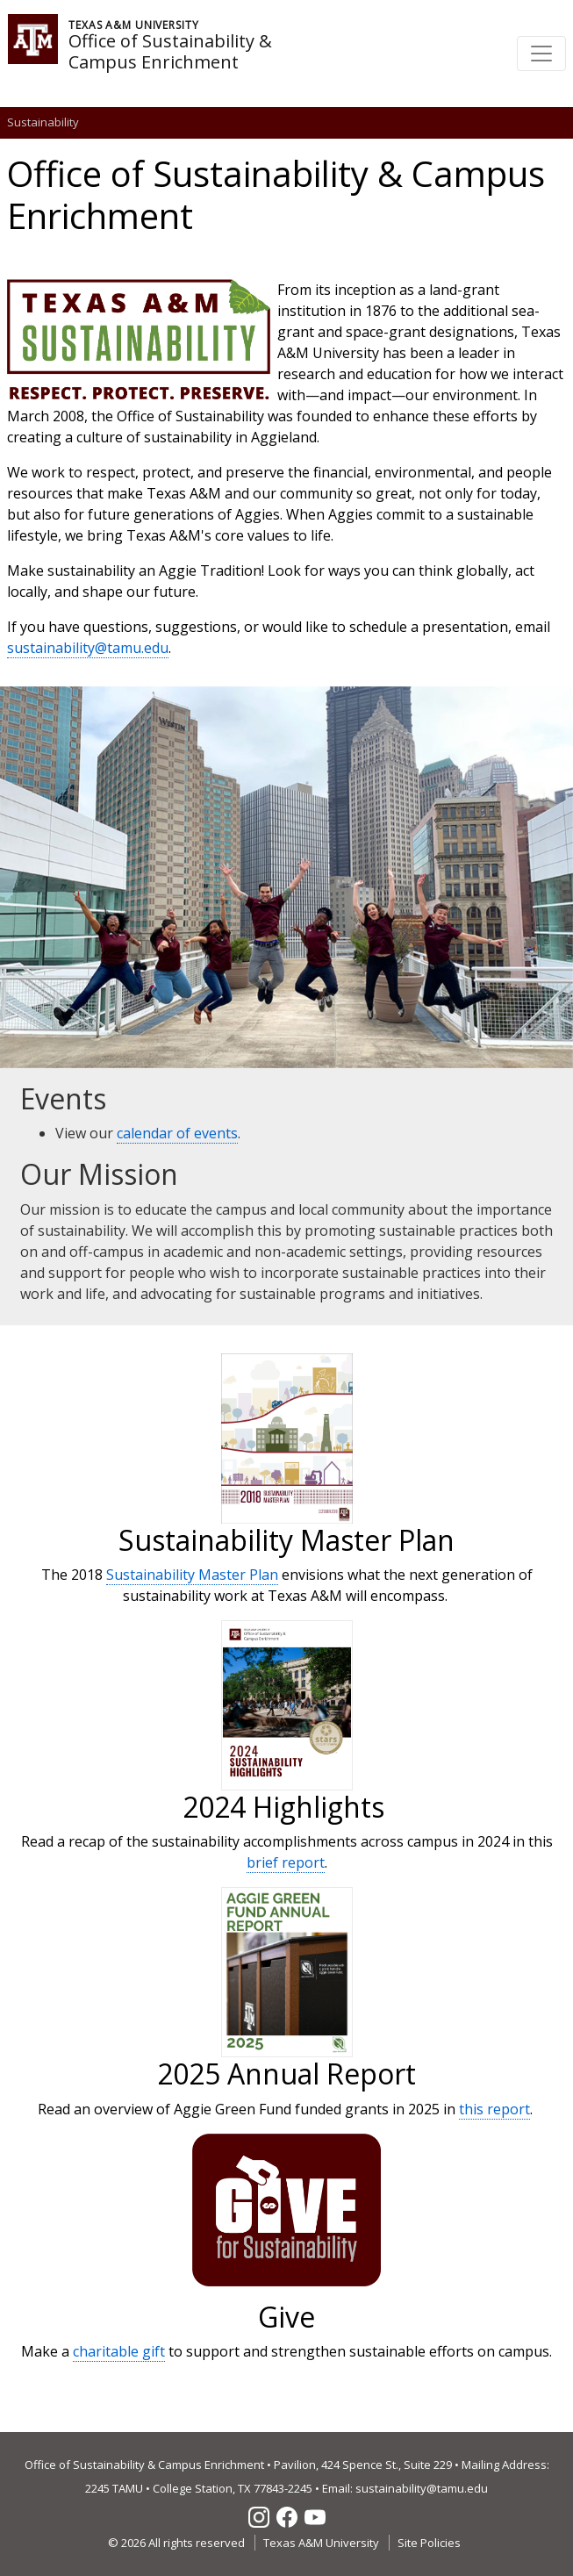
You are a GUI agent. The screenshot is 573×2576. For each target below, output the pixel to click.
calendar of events (177, 1133)
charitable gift (119, 2351)
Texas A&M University (321, 2543)
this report (494, 2109)
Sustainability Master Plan (192, 1574)
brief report (286, 1862)
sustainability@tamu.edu (87, 647)
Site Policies (429, 2543)
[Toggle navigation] (541, 53)
